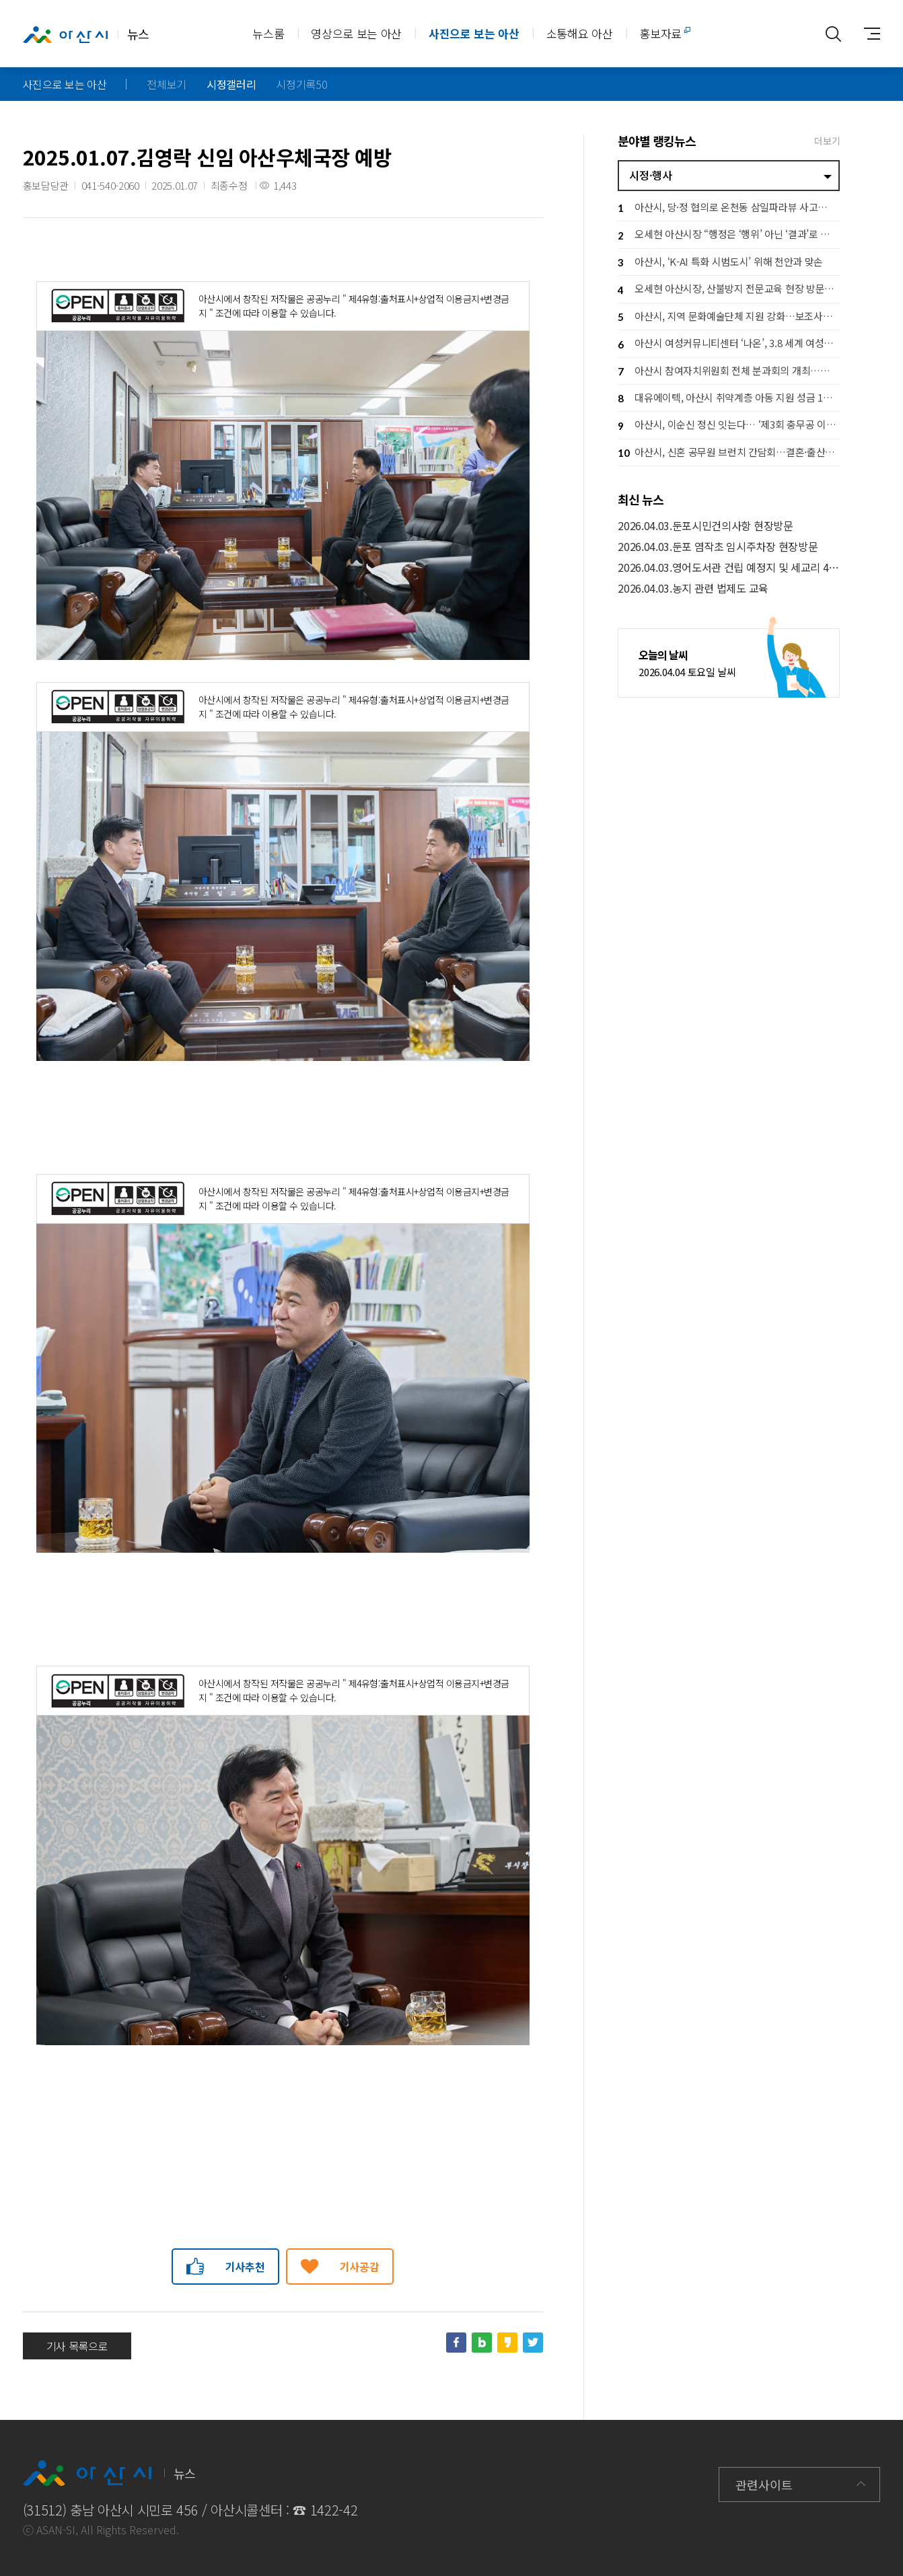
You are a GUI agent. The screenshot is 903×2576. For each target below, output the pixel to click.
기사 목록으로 (77, 2346)
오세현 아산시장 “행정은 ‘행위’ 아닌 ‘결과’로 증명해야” (729, 235)
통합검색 (833, 33)
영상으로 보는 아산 (356, 33)
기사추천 (245, 2266)
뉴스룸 (268, 33)
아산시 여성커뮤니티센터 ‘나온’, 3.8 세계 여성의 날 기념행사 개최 (729, 344)
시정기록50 (301, 84)
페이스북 (456, 2342)
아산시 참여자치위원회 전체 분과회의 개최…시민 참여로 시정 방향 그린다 (729, 371)
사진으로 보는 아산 (474, 33)
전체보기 (166, 84)
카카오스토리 (507, 2342)
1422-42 (334, 2509)
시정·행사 (650, 175)
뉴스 (86, 34)
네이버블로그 (482, 2342)
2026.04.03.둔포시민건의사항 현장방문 (705, 526)
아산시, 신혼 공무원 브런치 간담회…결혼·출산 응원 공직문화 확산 (729, 453)
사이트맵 (866, 33)
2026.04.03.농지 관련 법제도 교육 (693, 588)
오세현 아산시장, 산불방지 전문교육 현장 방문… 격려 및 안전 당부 (729, 290)
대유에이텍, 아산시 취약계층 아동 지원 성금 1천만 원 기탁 (729, 398)
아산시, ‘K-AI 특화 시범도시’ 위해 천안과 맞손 (720, 262)
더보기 (827, 141)
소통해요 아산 (579, 33)
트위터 (533, 2342)
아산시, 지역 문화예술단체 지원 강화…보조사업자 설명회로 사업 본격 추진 (729, 317)
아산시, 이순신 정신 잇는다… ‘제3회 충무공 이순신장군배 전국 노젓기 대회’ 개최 (729, 426)
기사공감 (360, 2266)
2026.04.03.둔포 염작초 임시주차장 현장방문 (718, 547)
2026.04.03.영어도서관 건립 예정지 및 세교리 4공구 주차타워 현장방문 (729, 567)
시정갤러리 (231, 84)
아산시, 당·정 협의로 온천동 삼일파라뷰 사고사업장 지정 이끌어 (729, 208)
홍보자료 (660, 33)
